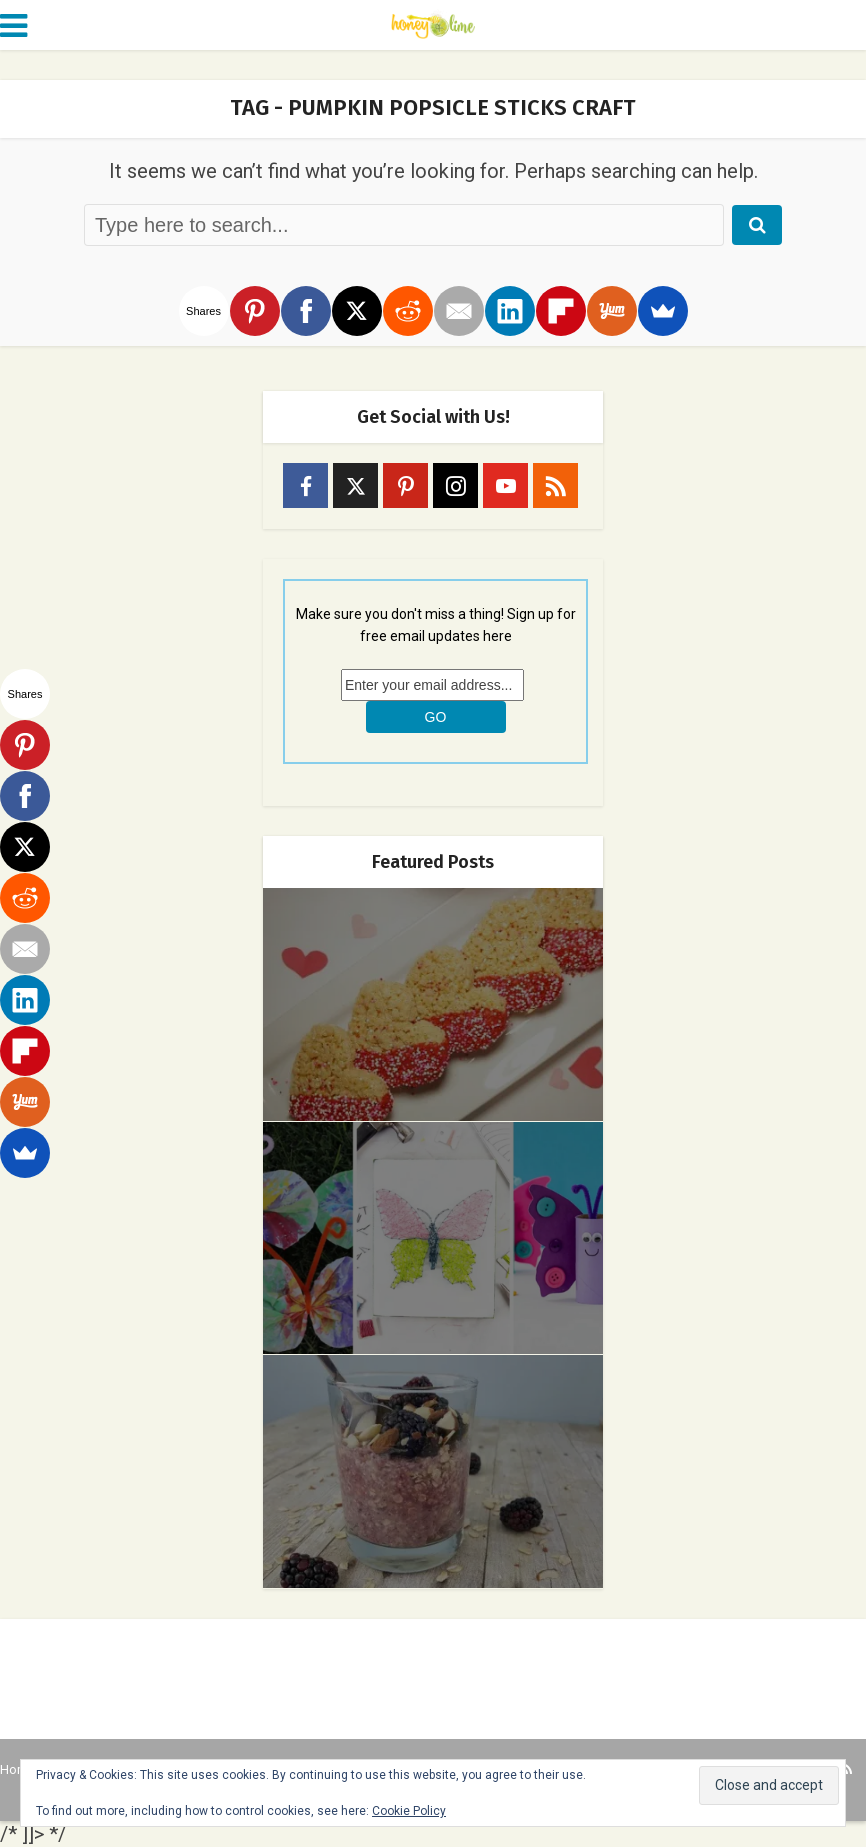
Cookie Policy (409, 1811)
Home (17, 1769)
